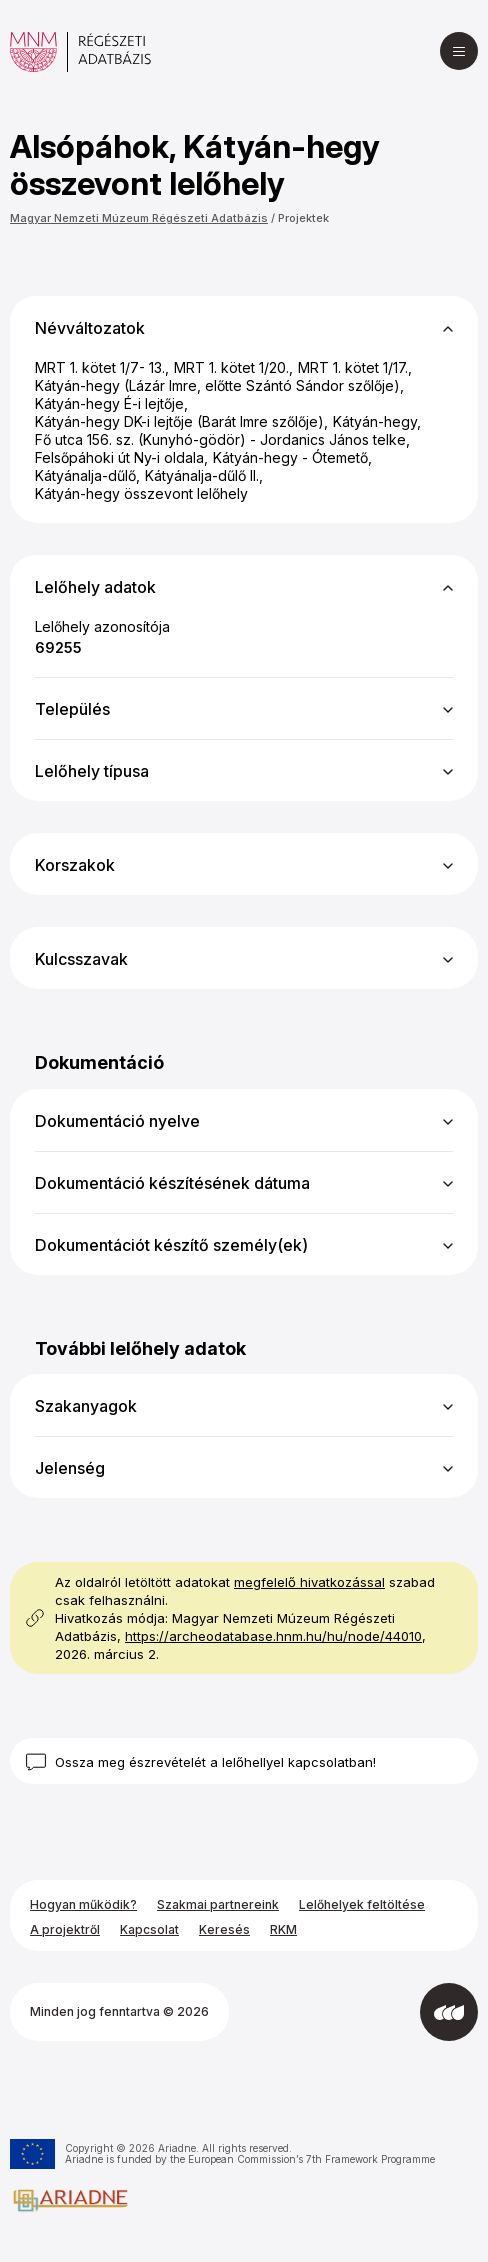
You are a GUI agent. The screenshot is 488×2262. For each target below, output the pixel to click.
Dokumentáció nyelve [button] (117, 1121)
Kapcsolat (149, 1929)
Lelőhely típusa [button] (92, 771)
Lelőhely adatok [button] (95, 587)
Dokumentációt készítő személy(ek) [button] (171, 1245)
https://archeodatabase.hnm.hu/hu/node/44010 (273, 1636)
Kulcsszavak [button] (81, 959)
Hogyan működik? (83, 1904)
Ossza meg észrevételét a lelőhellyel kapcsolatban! (215, 1762)
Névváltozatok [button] (90, 328)
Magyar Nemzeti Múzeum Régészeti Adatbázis (139, 218)
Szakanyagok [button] (86, 1406)
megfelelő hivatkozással (309, 1582)
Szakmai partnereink (218, 1904)
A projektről (65, 1929)
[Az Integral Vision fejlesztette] (449, 2012)
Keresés (224, 1929)
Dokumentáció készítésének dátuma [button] (172, 1183)
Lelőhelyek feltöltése (362, 1904)
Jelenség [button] (70, 1468)
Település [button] (72, 709)
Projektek (303, 218)
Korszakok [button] (75, 865)
